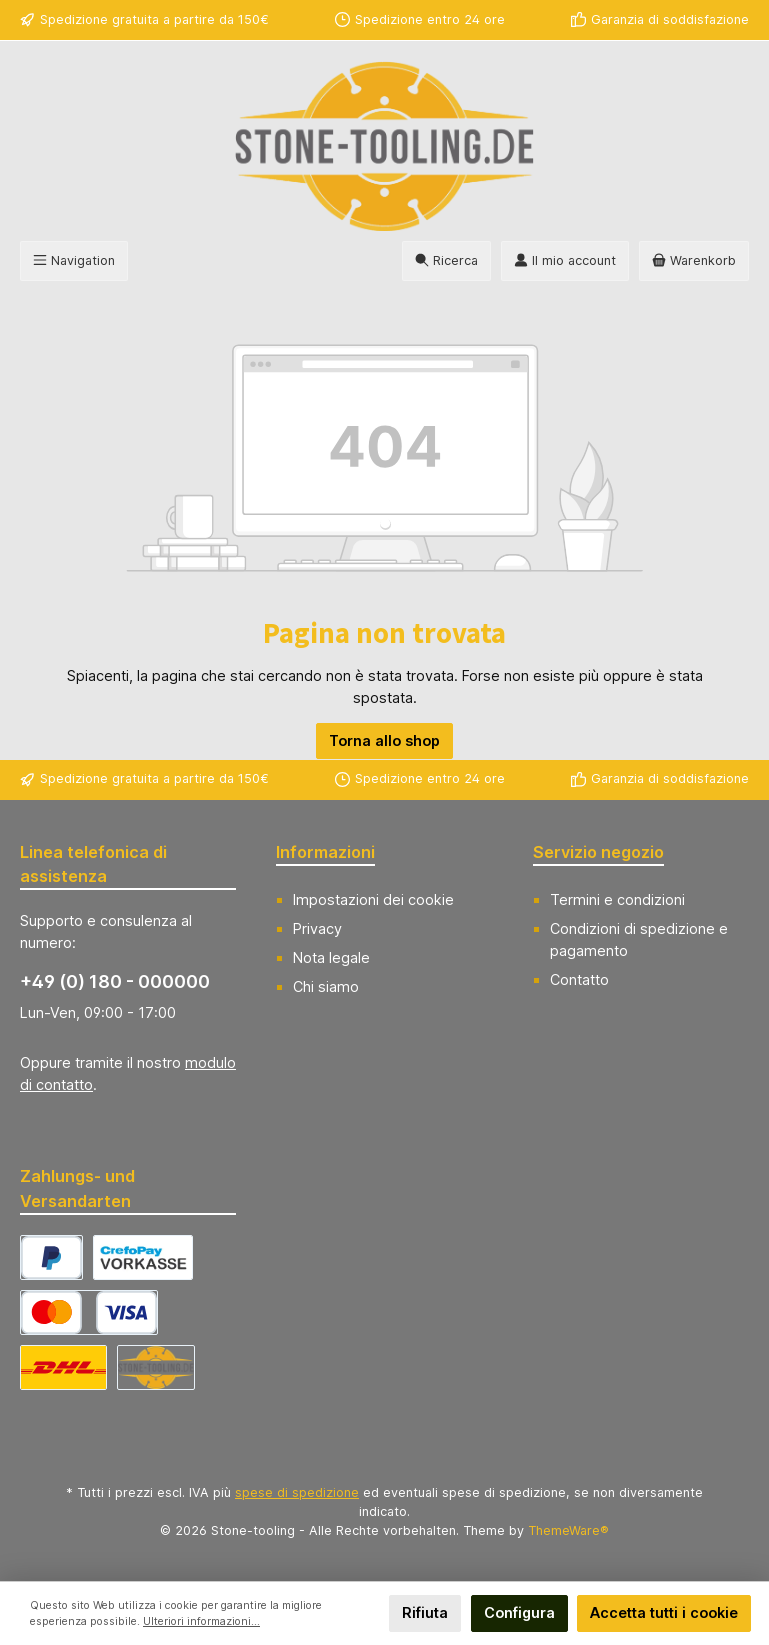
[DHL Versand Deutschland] (63, 1367)
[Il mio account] (565, 261)
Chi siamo (326, 986)
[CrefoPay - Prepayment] (143, 1257)
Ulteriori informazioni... (201, 1621)
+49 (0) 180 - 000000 (115, 981)
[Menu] (74, 261)
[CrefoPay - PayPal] (51, 1257)
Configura (519, 1612)
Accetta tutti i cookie (664, 1612)
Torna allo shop (384, 740)
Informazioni (325, 852)
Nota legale (331, 957)
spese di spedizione (297, 1492)
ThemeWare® (568, 1530)
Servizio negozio (598, 852)
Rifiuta (425, 1612)
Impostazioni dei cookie (373, 899)
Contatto (579, 979)
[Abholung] (156, 1367)
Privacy (317, 928)
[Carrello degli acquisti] (694, 261)
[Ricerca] (446, 261)
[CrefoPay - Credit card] (89, 1312)
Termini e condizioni (617, 899)
